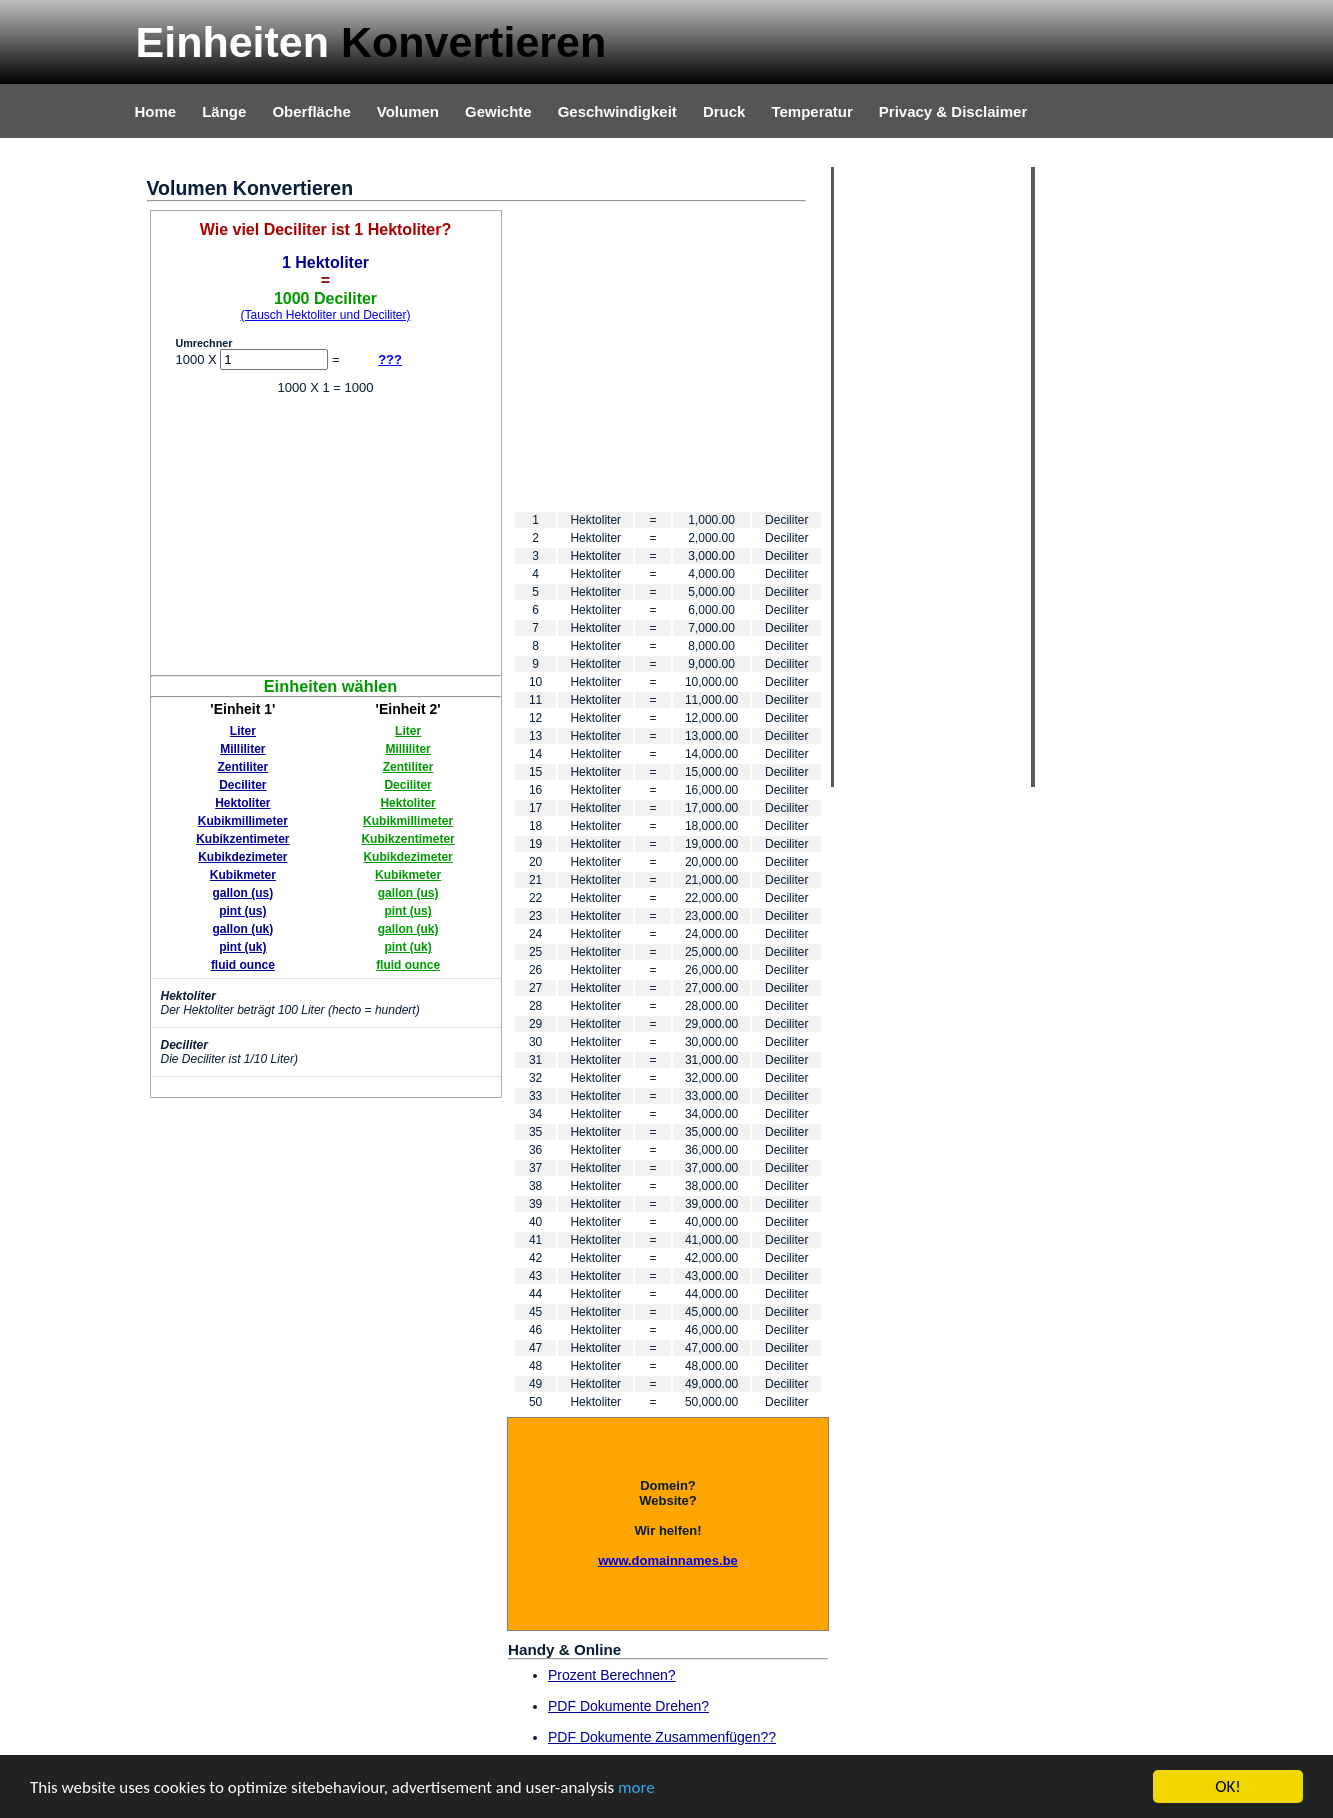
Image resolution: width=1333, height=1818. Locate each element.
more (636, 1787)
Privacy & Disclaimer (953, 111)
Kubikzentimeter (242, 839)
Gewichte (498, 111)
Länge (224, 111)
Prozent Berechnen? (612, 1675)
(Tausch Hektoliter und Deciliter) (325, 315)
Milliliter (242, 749)
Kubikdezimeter (242, 857)
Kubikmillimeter (243, 821)
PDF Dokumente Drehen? (628, 1706)
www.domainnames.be (668, 1560)
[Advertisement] (326, 535)
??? (390, 359)
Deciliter (242, 785)
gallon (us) (243, 893)
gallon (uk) (243, 929)
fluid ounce (243, 965)
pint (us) (242, 911)
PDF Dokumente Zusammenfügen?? (662, 1737)
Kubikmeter (243, 875)
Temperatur (811, 111)
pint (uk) (242, 947)
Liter (243, 731)
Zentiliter (243, 767)
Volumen (408, 111)
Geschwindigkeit (617, 111)
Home (156, 111)
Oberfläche (311, 111)
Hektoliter (242, 803)
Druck (724, 111)
